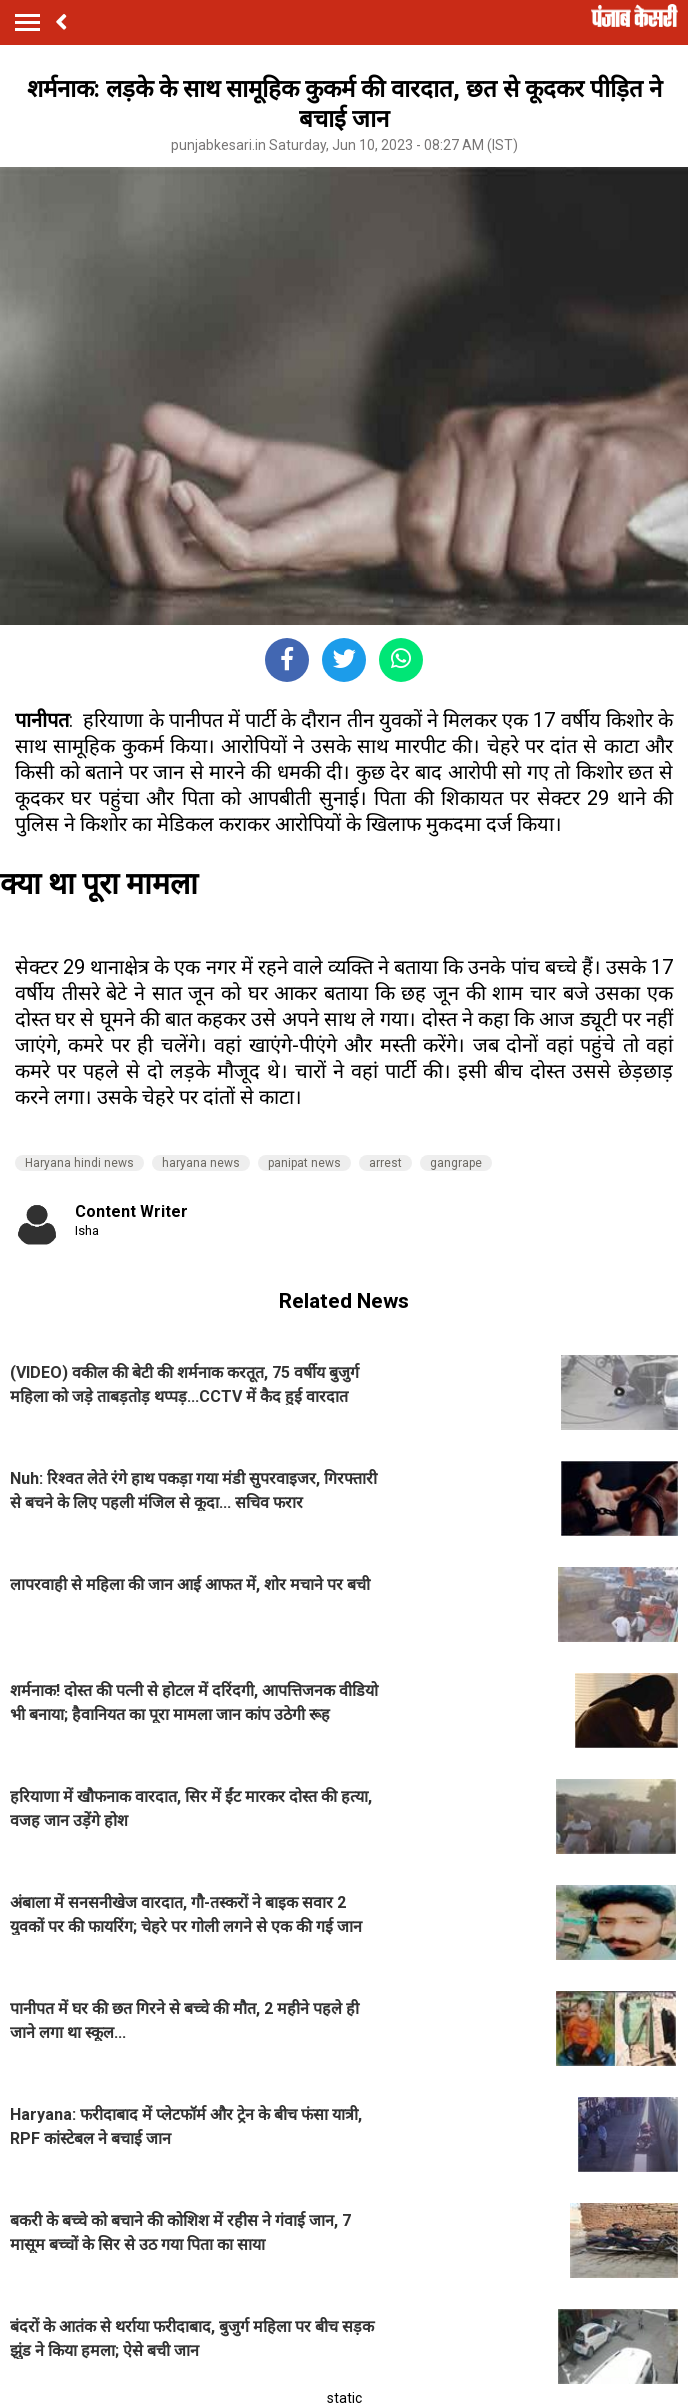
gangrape (456, 1163)
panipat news (304, 1163)
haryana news (201, 1163)
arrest (385, 1163)
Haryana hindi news (79, 1163)
